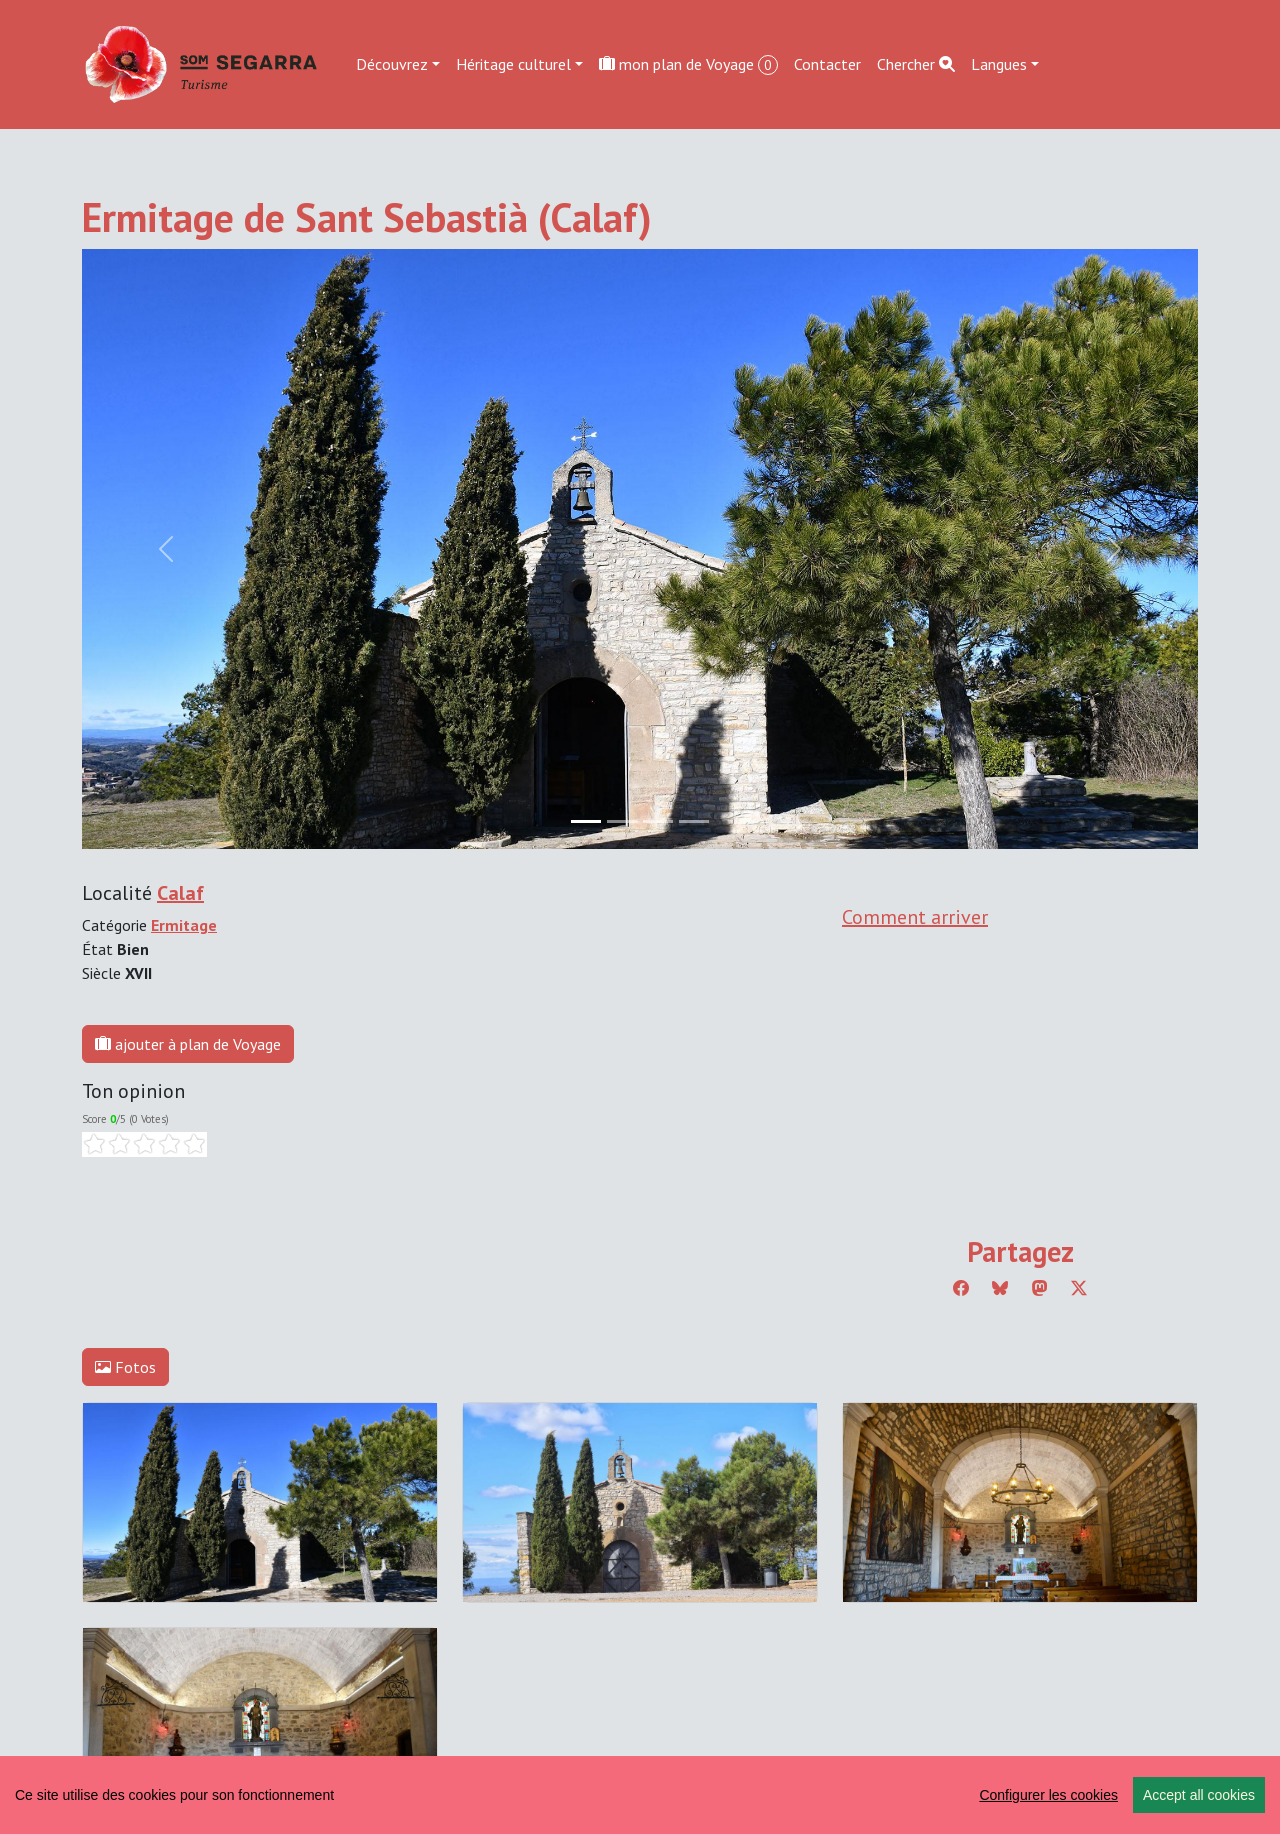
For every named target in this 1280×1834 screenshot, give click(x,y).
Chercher (916, 64)
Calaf (180, 893)
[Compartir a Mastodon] (1040, 1288)
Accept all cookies (1199, 1795)
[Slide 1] (622, 821)
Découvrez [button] (392, 64)
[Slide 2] (658, 821)
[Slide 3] (694, 821)
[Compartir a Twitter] (1079, 1288)
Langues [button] (999, 64)
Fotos (125, 1367)
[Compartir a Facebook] (961, 1288)
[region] (640, 1795)
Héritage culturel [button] (513, 64)
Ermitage (184, 925)
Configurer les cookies (1048, 1795)
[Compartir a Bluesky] (1000, 1288)
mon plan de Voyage (688, 64)
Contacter (827, 64)
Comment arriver (915, 917)
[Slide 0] (586, 821)
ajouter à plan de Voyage (188, 1044)
